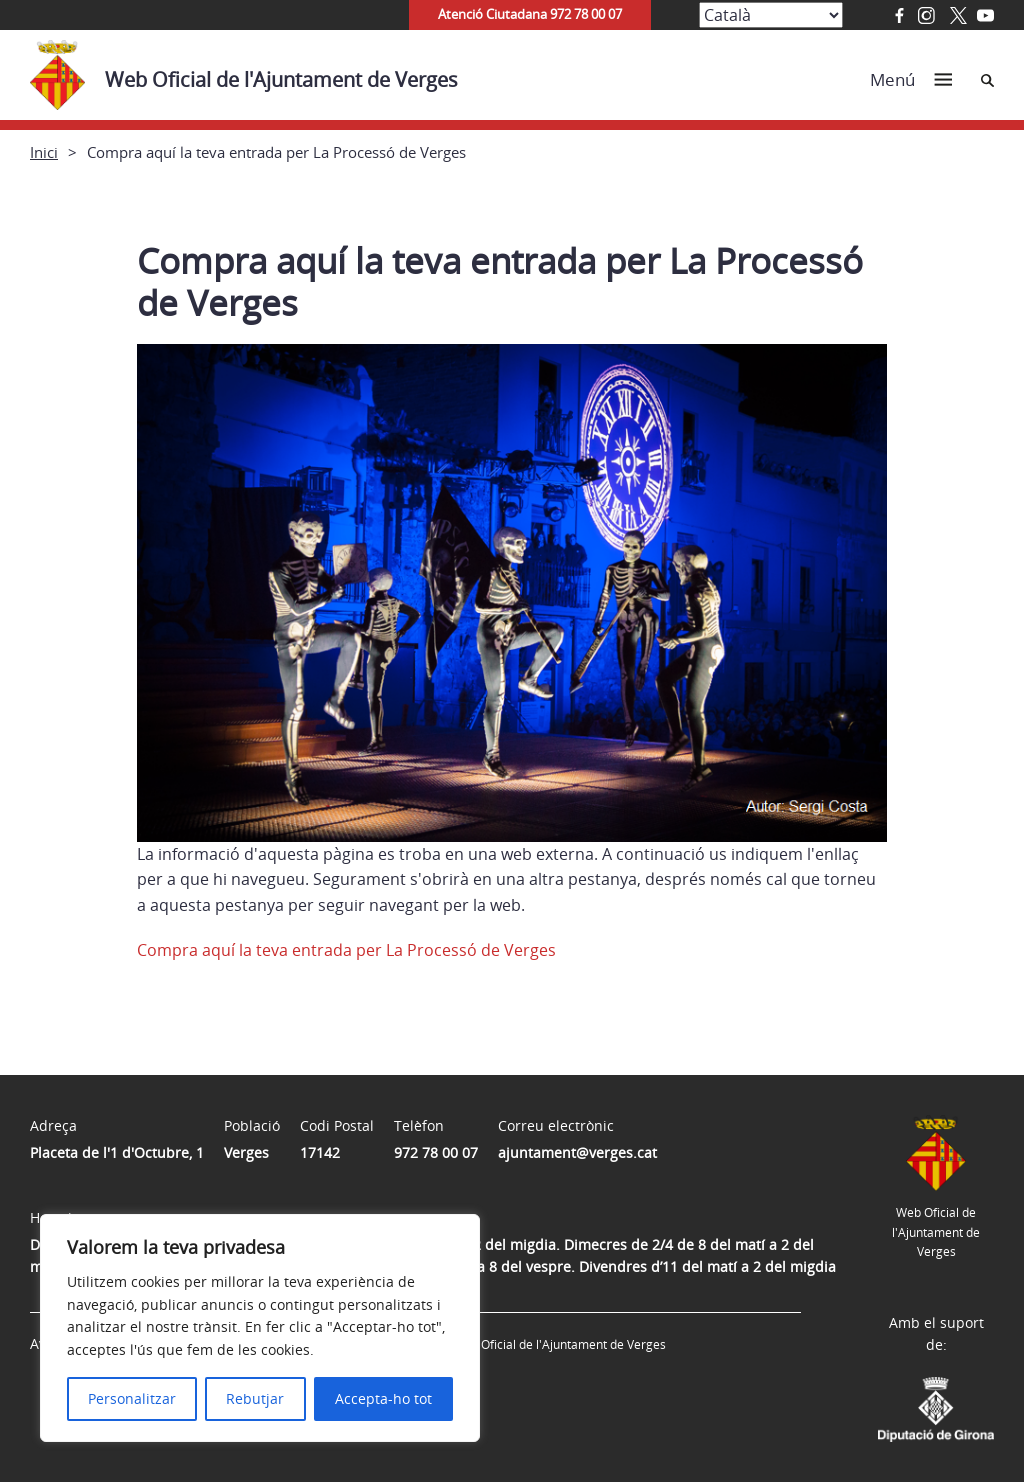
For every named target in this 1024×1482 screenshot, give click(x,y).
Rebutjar (255, 1398)
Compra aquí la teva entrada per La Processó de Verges (346, 950)
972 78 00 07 (436, 1152)
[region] (260, 1328)
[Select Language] (771, 15)
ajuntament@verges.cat (577, 1152)
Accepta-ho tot (383, 1398)
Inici (44, 152)
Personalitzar (132, 1398)
